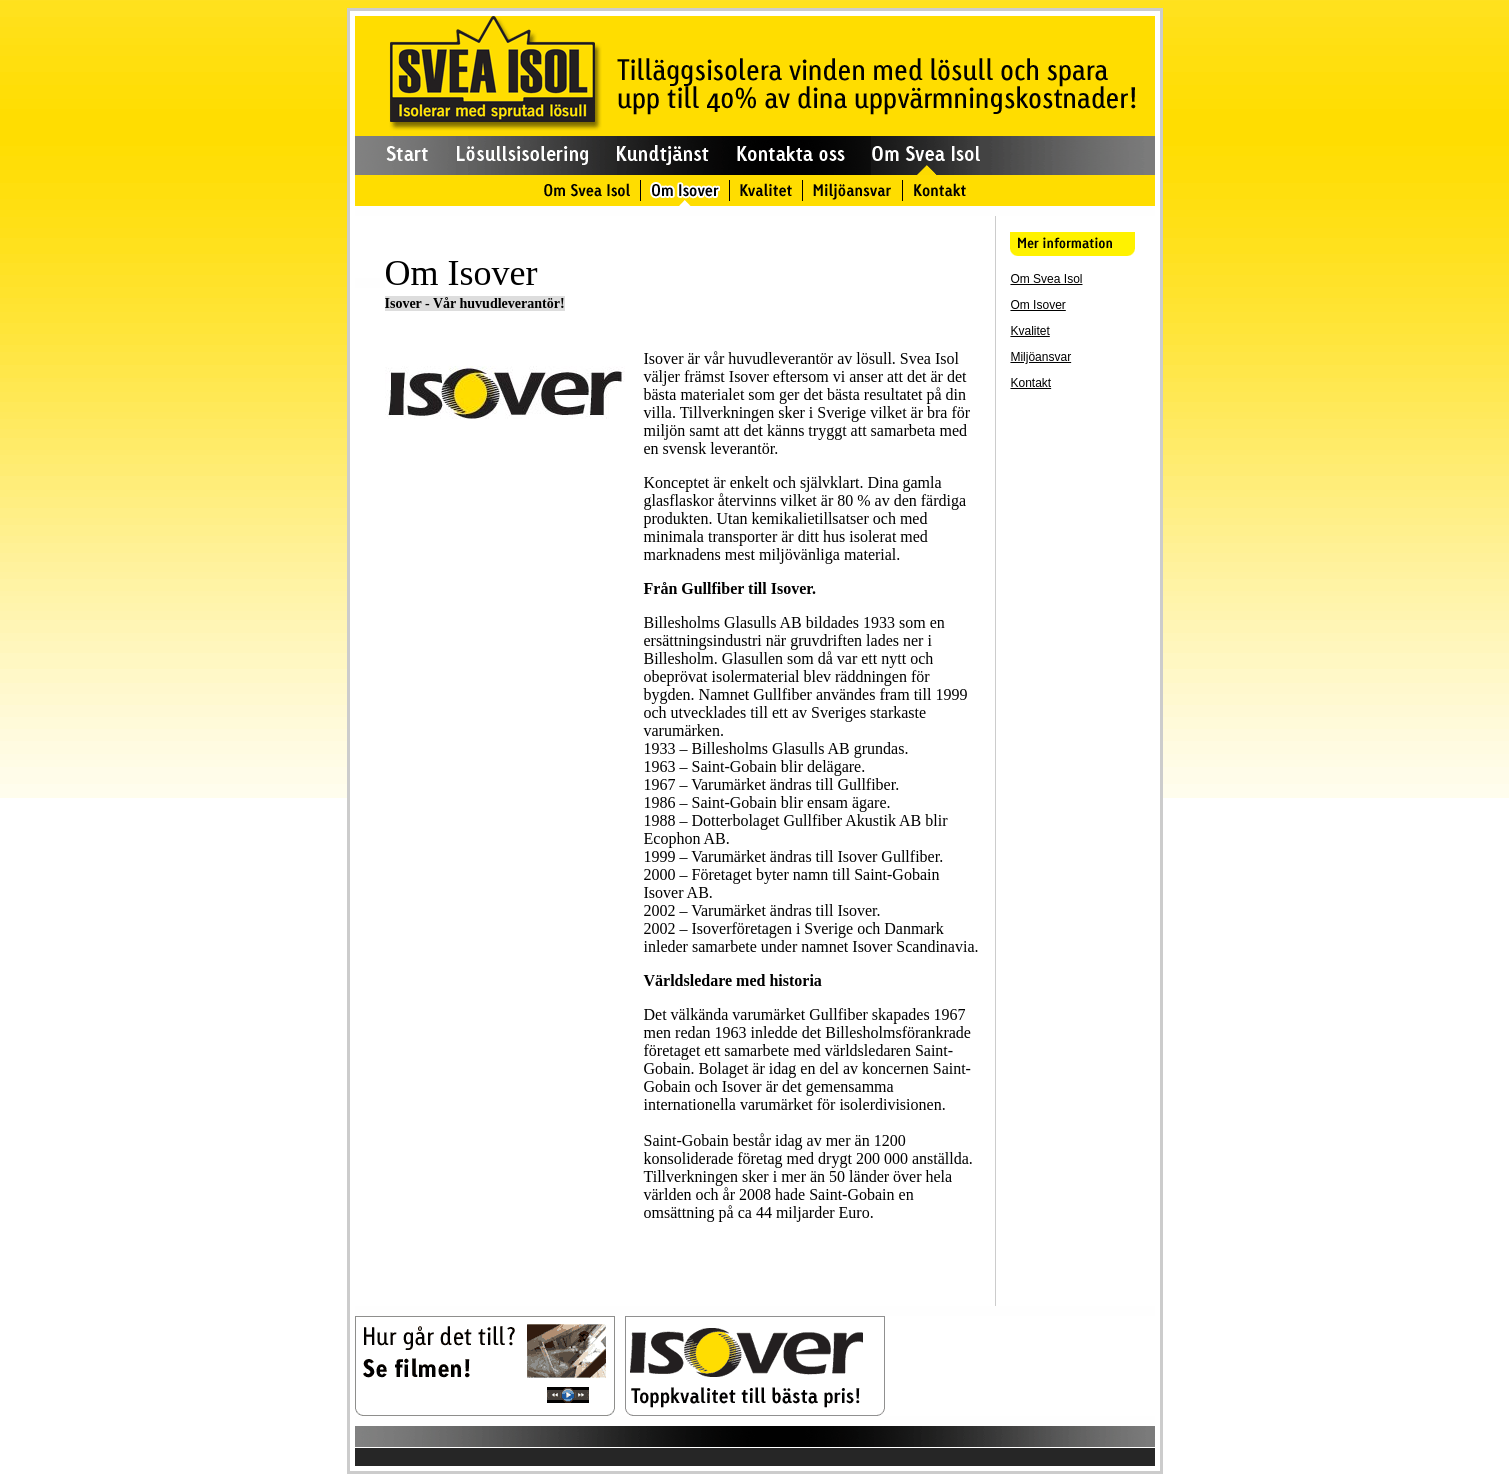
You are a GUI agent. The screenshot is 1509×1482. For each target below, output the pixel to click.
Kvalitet (1029, 331)
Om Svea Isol (1046, 279)
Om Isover (1037, 305)
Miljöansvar (1040, 357)
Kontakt (1030, 383)
